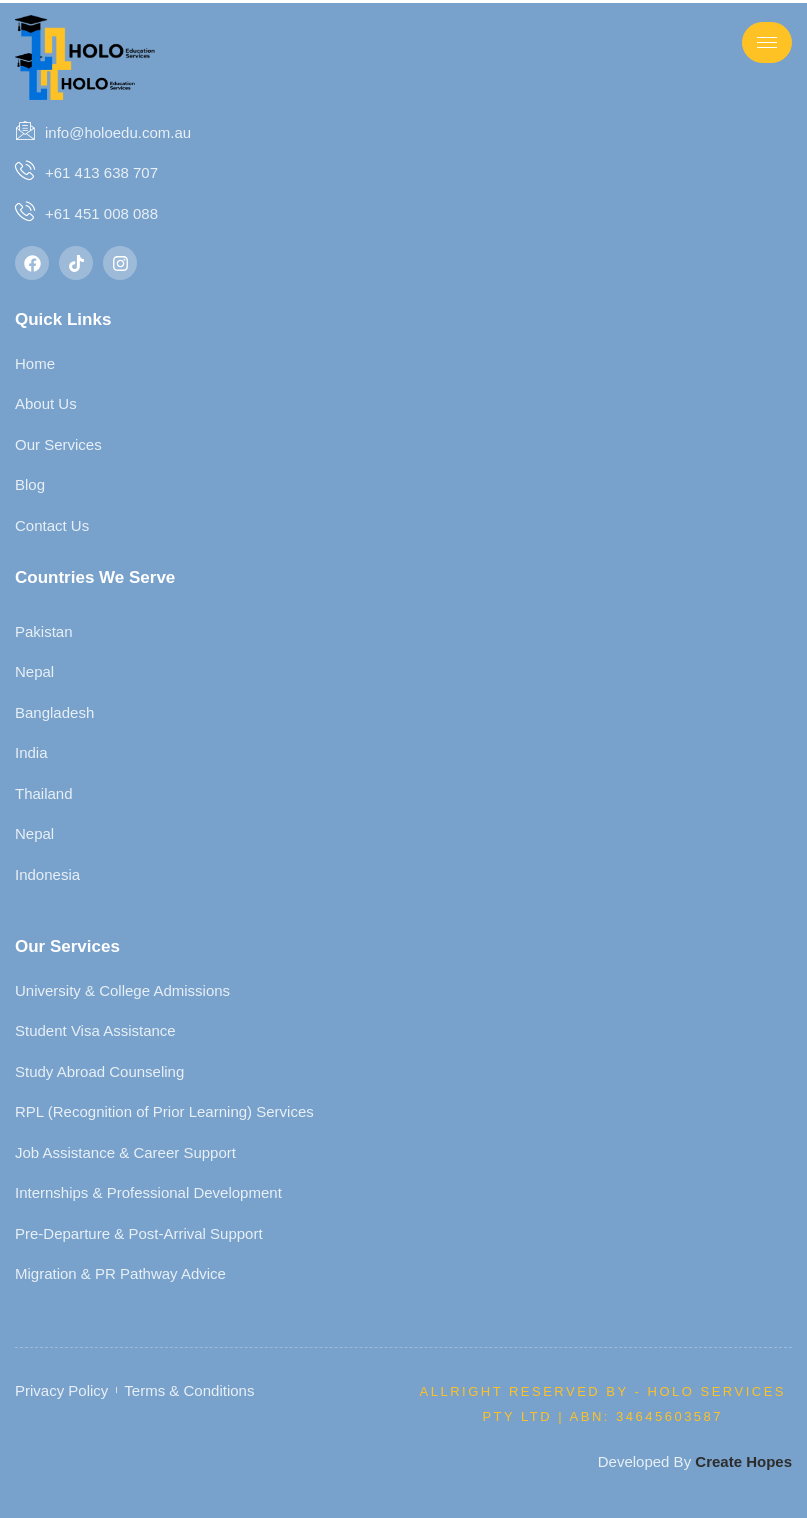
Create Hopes (743, 1461)
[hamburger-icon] (767, 42)
